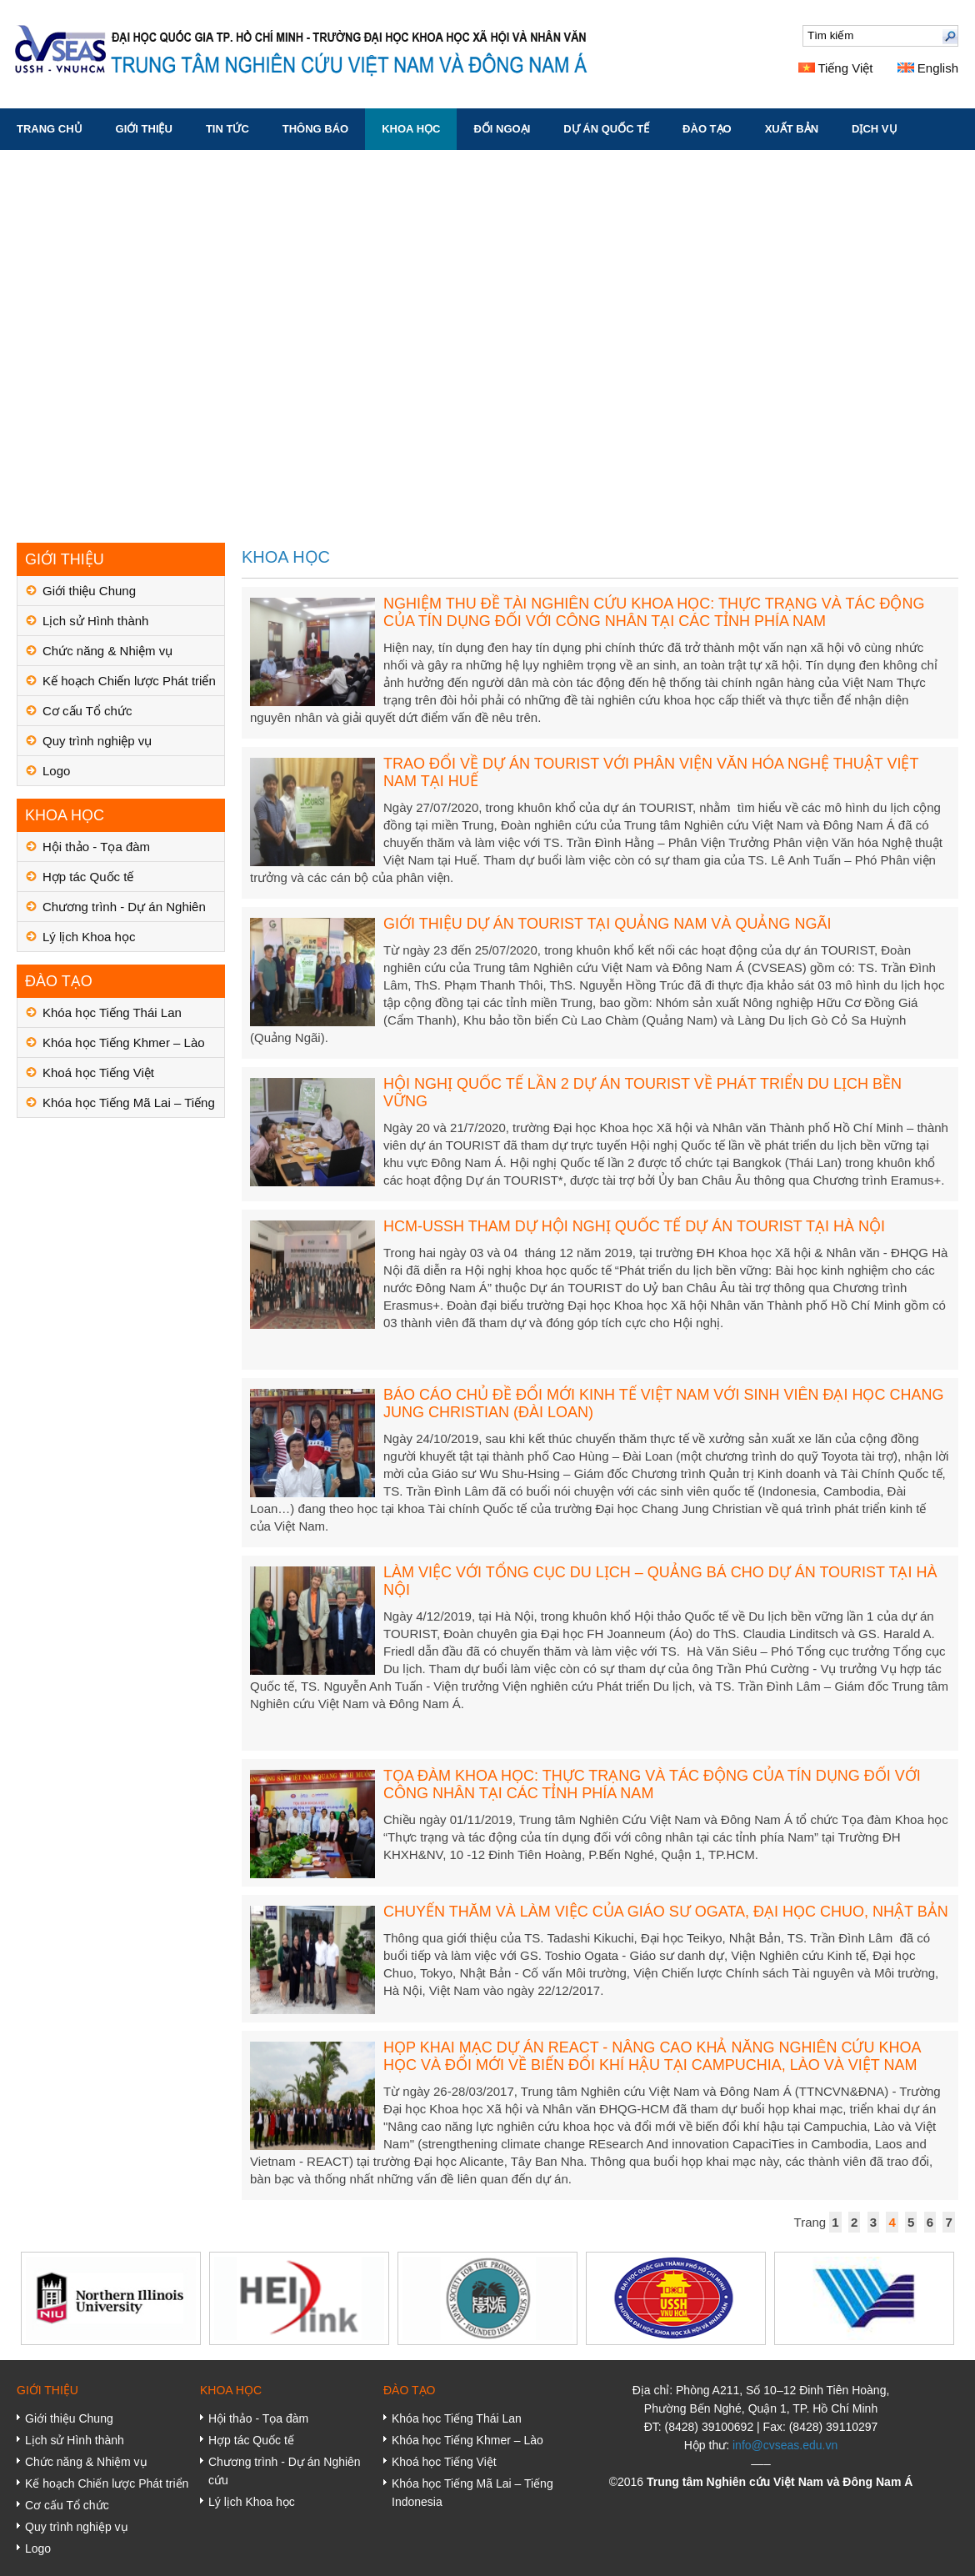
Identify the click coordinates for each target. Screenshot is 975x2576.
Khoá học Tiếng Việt (98, 1072)
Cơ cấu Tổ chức (87, 711)
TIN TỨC (227, 129)
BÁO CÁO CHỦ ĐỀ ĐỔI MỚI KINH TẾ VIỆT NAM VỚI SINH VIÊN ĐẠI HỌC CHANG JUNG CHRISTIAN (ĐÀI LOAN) (663, 1403)
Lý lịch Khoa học (88, 937)
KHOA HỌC (411, 129)
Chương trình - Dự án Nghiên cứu (124, 911)
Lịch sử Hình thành (95, 621)
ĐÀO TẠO (707, 129)
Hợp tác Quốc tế (87, 877)
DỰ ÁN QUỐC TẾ (606, 129)
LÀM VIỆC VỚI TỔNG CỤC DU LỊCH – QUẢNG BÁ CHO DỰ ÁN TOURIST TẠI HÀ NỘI (660, 1581)
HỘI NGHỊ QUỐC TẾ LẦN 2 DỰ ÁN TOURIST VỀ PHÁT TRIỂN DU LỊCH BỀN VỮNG (642, 1092)
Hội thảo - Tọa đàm (96, 846)
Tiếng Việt (835, 68)
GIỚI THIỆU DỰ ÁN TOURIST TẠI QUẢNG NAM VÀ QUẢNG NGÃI (607, 923)
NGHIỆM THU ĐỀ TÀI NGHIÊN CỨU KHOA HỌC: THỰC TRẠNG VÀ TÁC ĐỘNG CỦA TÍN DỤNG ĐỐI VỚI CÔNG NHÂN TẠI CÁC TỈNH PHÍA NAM (653, 612)
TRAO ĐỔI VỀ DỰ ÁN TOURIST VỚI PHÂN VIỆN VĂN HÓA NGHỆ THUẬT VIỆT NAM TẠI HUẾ (650, 772)
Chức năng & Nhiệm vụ (107, 651)
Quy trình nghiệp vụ (97, 741)
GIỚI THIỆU (144, 129)
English (928, 68)
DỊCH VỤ (874, 129)
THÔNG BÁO (315, 129)
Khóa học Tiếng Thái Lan (112, 1012)
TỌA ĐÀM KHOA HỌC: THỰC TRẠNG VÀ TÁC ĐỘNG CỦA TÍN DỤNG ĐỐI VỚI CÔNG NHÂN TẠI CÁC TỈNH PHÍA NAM (652, 1784)
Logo (56, 771)
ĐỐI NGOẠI (501, 129)
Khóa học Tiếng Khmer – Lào (123, 1042)
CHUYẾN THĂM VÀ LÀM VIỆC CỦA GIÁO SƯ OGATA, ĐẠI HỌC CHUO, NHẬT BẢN (665, 1911)
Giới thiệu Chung (89, 591)
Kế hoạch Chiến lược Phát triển (129, 681)
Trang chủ (49, 129)
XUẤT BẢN (791, 129)
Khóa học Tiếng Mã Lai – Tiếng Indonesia (128, 1106)
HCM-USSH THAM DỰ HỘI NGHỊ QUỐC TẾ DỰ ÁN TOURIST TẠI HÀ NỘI (634, 1226)
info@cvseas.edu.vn (785, 2445)
